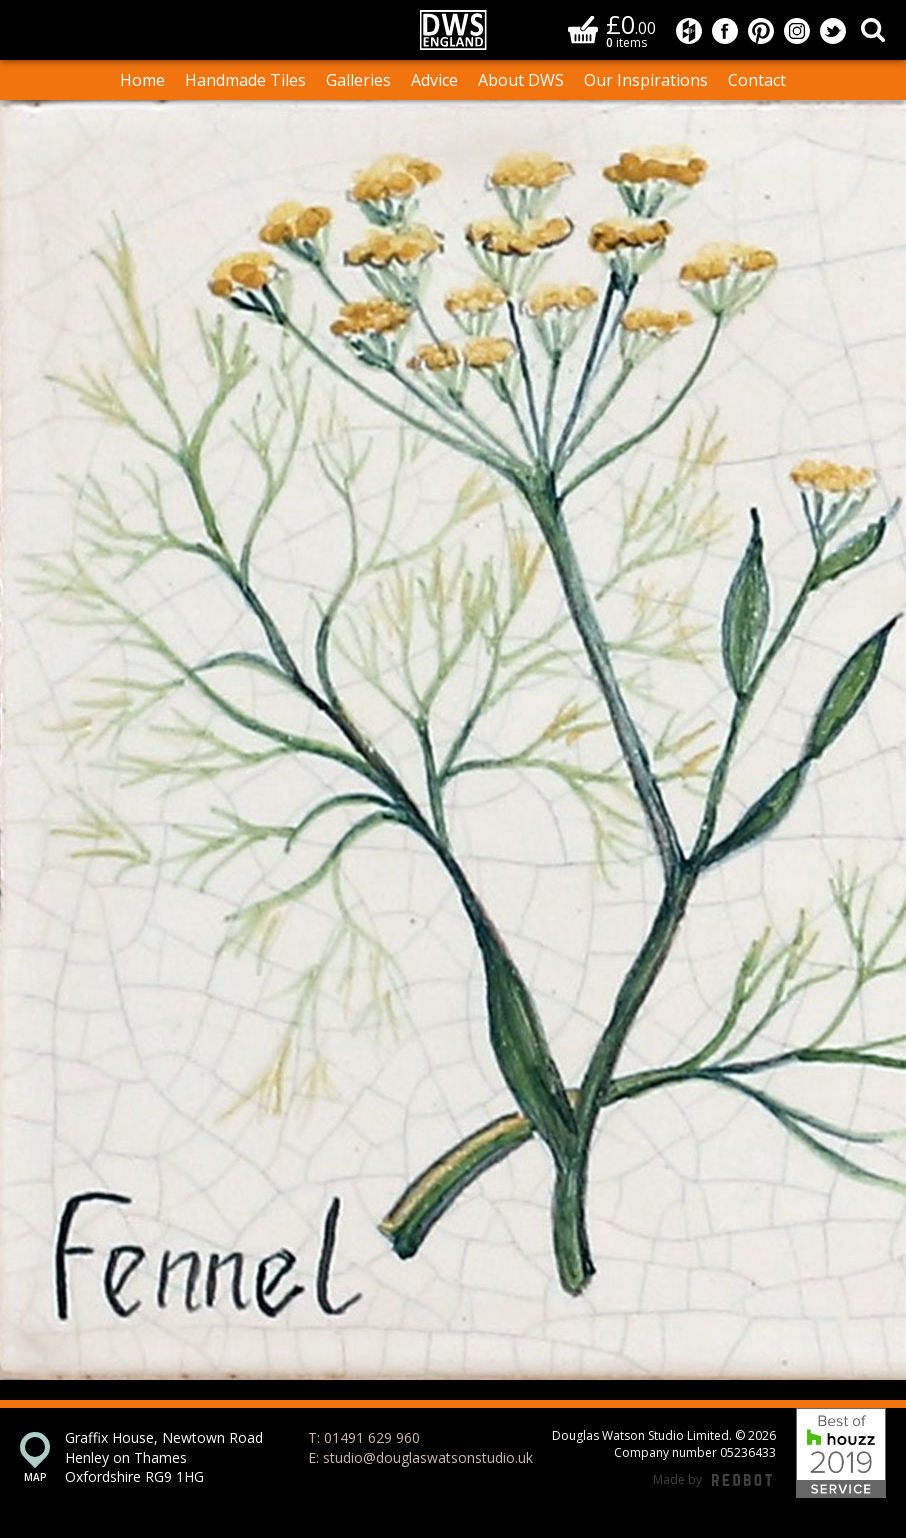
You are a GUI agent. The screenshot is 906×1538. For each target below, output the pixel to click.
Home (142, 80)
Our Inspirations (646, 80)
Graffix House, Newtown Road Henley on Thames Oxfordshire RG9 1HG (164, 1457)
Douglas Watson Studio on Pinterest (761, 31)
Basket (583, 29)
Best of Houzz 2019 (841, 1453)
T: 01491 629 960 (364, 1437)
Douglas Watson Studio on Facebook (725, 31)
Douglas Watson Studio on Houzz (689, 31)
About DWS (521, 80)
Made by (712, 1480)
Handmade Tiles (245, 80)
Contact (757, 80)
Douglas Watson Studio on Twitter (833, 31)
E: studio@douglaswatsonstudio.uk (420, 1457)
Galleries (358, 80)
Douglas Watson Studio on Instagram (797, 31)
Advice (434, 80)
